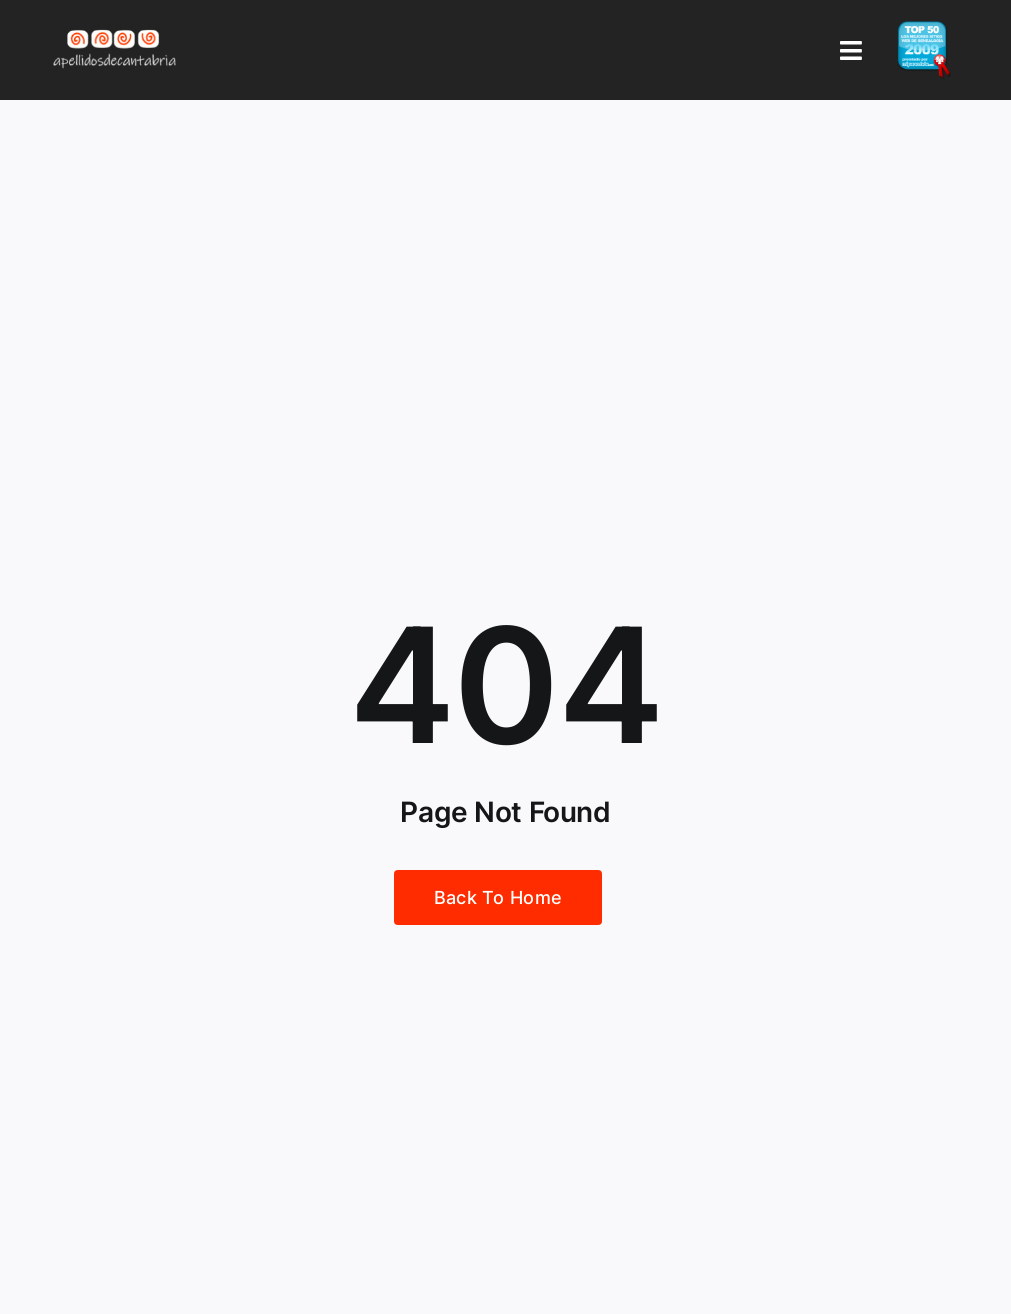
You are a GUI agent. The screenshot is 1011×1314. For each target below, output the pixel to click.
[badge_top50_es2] (924, 29)
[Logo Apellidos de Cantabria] (115, 29)
